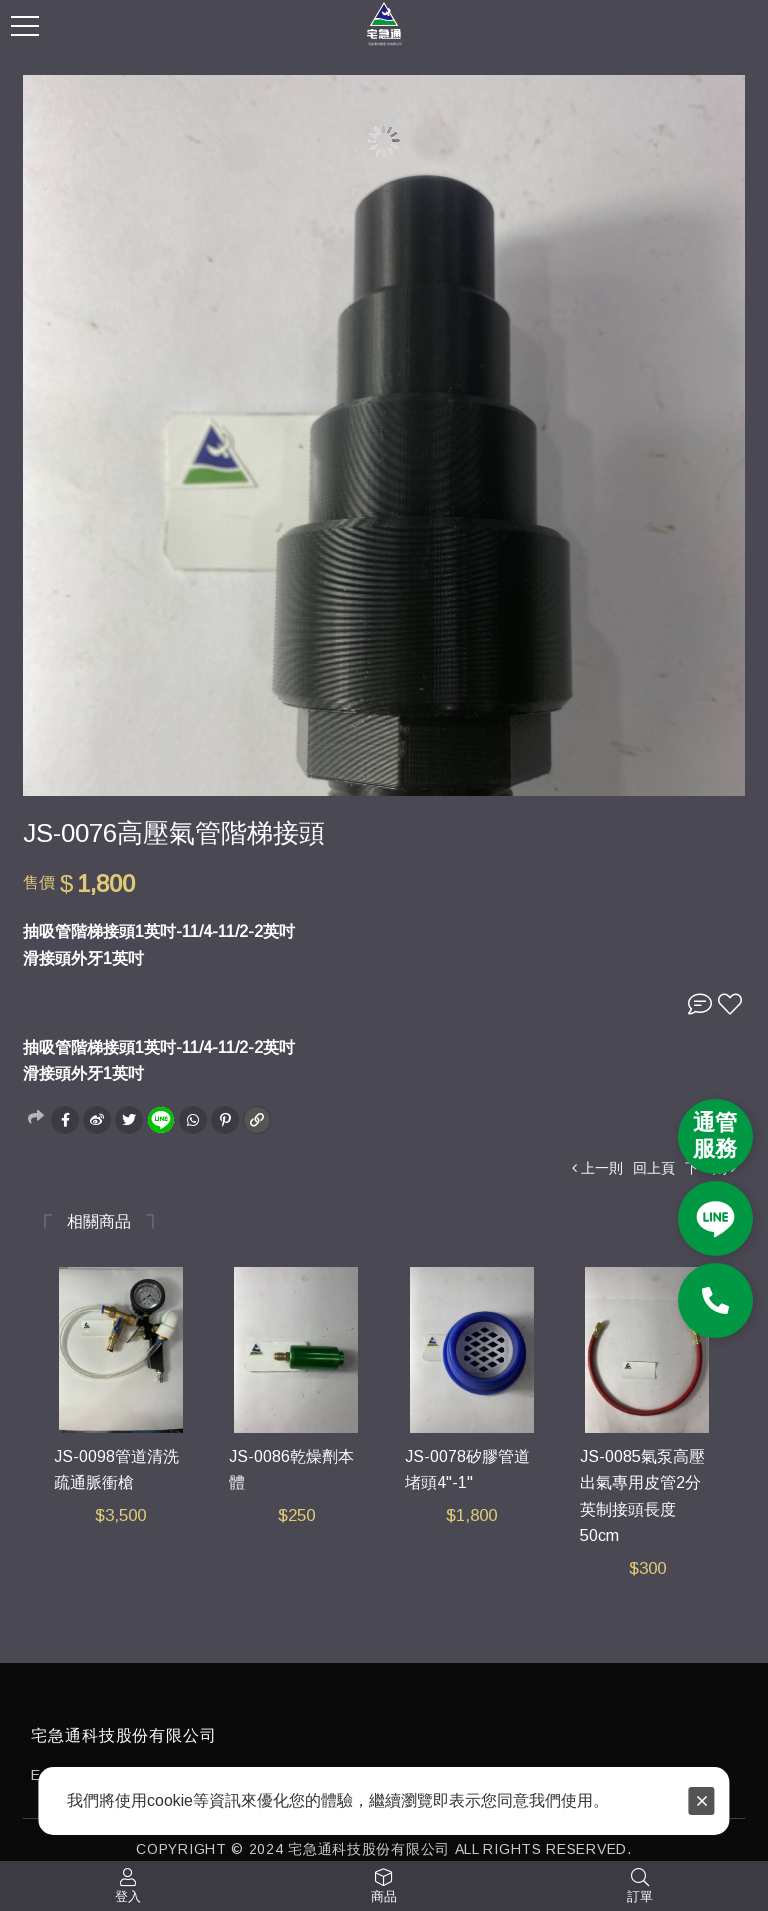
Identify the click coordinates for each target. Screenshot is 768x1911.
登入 (128, 1896)
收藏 (730, 1004)
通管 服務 (715, 1135)
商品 (384, 1896)
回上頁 (654, 1168)
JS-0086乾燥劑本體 (291, 1470)
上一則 (602, 1168)
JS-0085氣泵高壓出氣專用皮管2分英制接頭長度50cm (642, 1496)
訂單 (640, 1896)
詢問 (700, 1004)
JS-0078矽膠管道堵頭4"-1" (467, 1470)
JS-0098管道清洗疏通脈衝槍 (116, 1470)
